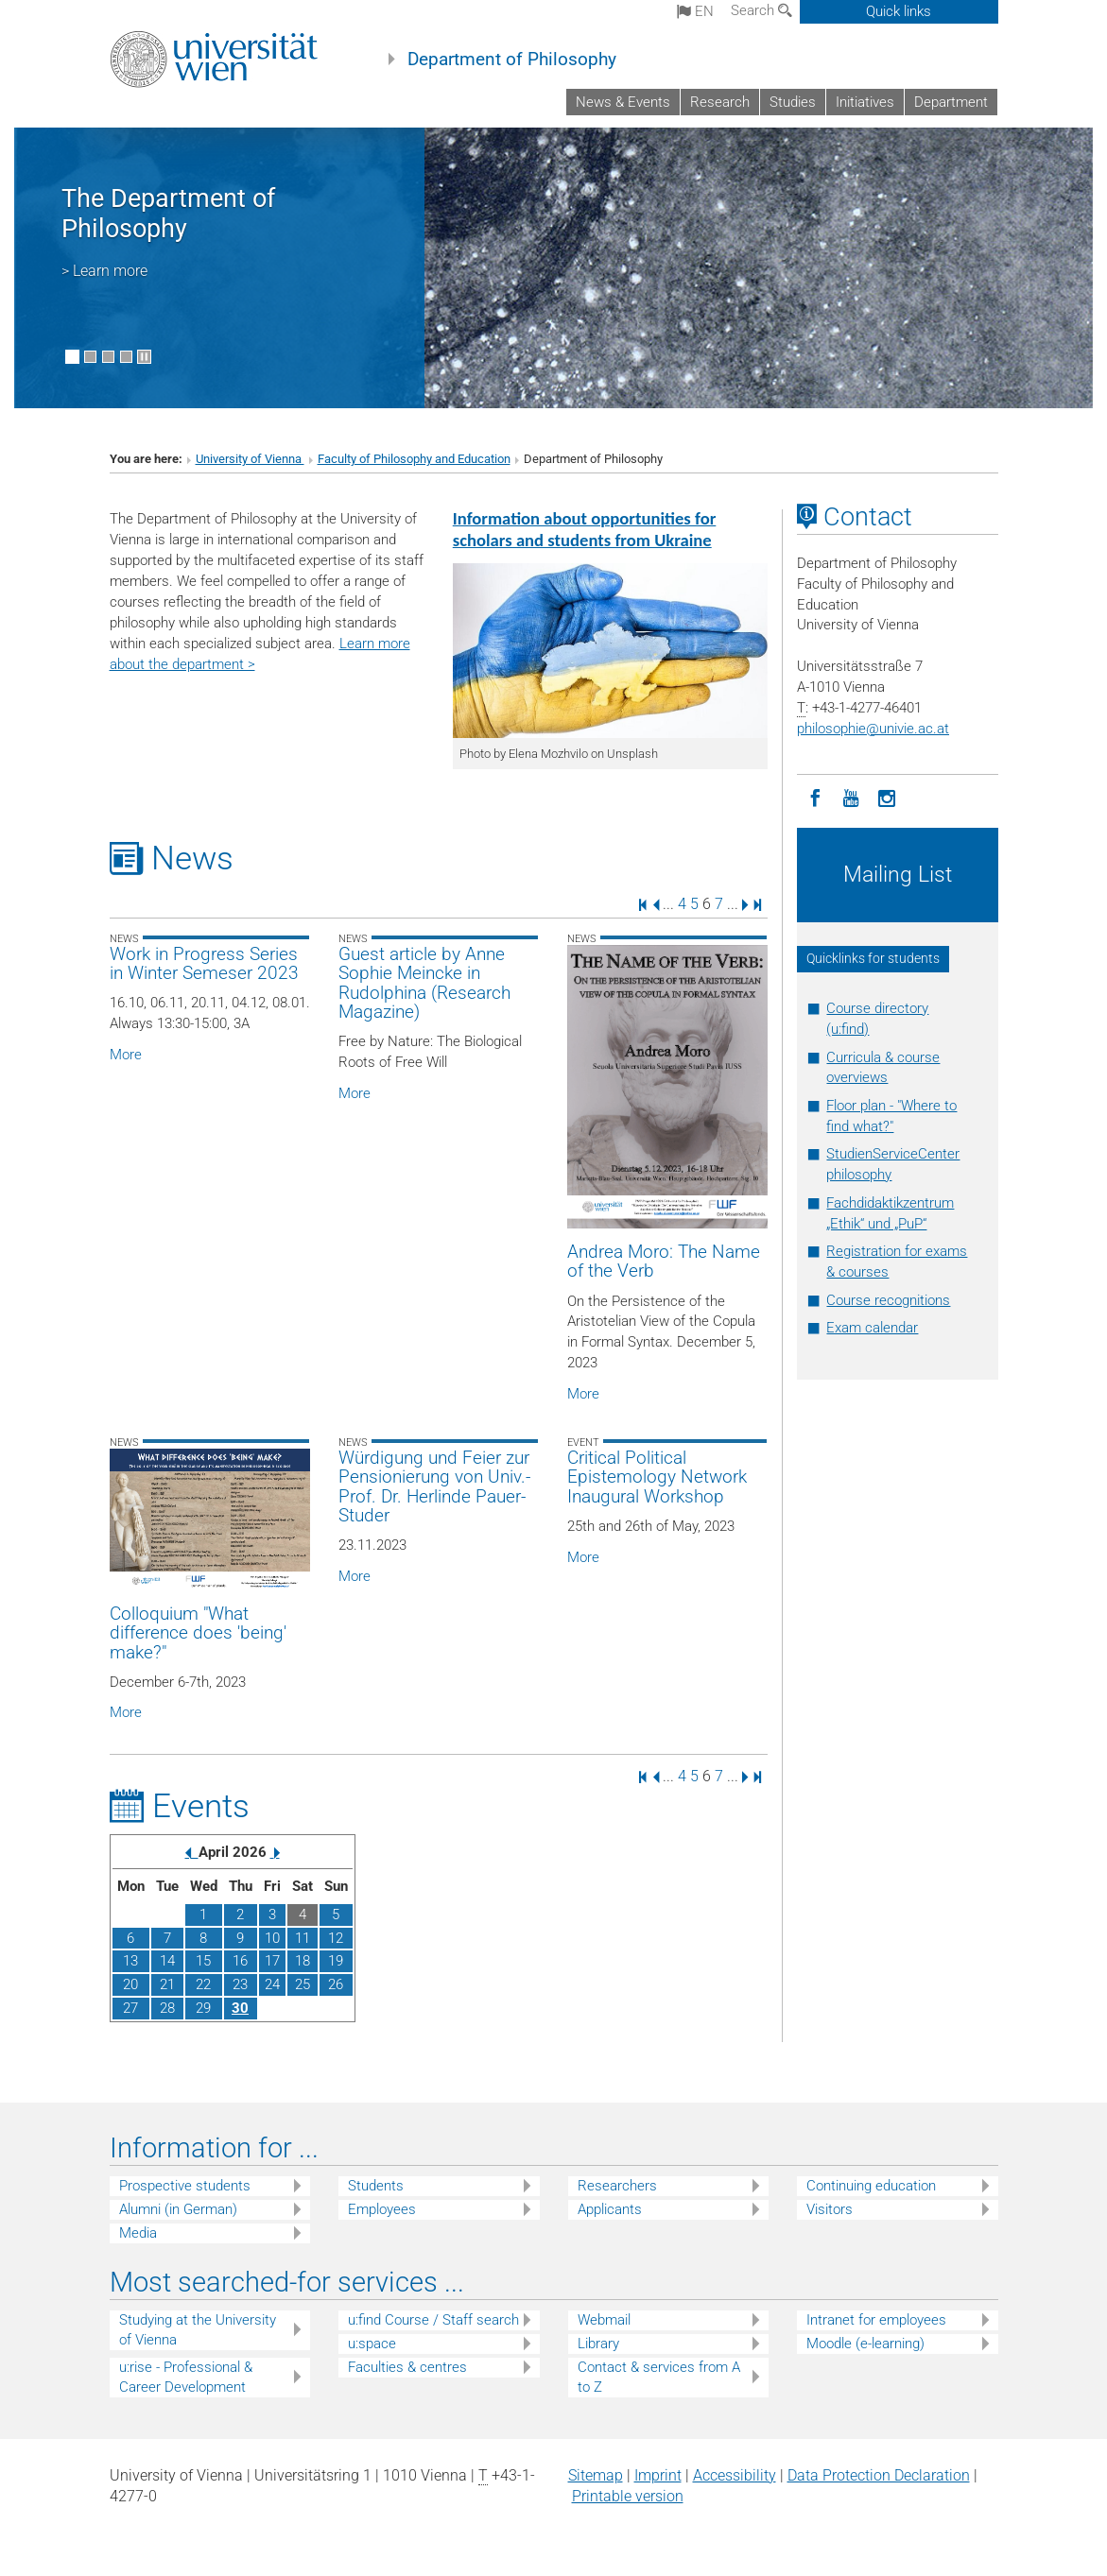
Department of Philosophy (511, 59)
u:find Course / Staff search (433, 2319)
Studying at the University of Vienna (197, 2329)
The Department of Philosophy (168, 213)
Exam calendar (872, 1327)
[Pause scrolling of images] (144, 357)
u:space (372, 2343)
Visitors (829, 2209)
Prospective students (185, 2185)
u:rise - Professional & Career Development (185, 2377)
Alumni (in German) (178, 2209)
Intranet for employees (876, 2319)
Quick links (898, 11)
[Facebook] (815, 797)
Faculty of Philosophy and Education (414, 459)
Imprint (658, 2475)
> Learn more (104, 271)
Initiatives (865, 102)
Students (376, 2185)
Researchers (617, 2185)
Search (761, 10)
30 (240, 2008)
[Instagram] (887, 797)
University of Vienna (250, 459)
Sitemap (595, 2475)
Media (138, 2232)
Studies (793, 102)
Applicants (610, 2209)
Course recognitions (888, 1300)
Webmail (604, 2319)
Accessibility (734, 2475)
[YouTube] (851, 797)
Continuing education (871, 2185)
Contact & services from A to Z (659, 2377)
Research (720, 102)
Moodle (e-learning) (865, 2343)
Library (598, 2343)
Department (951, 102)
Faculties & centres (407, 2367)
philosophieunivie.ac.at (873, 728)
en (695, 11)
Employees (382, 2209)
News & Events (623, 102)
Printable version (627, 2496)
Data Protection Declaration (878, 2475)
